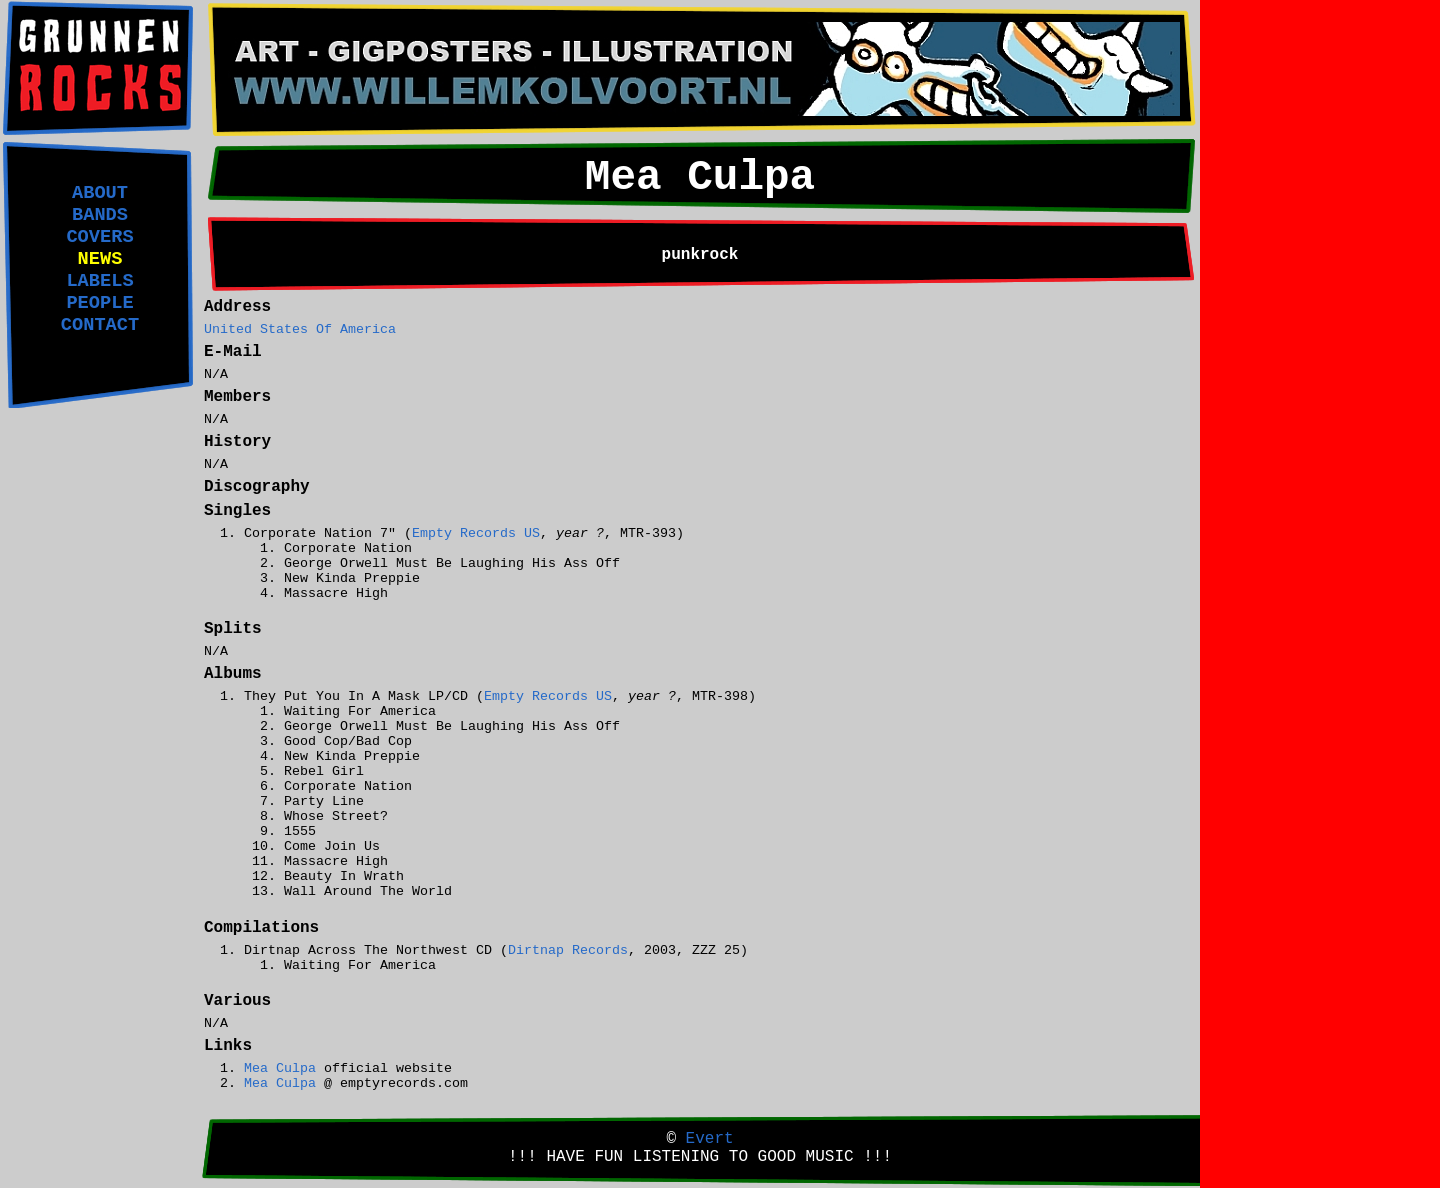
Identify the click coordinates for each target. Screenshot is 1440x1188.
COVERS (99, 237)
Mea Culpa (280, 1068)
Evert (710, 1139)
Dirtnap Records (568, 950)
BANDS (100, 215)
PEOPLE (99, 303)
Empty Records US (476, 533)
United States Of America (300, 329)
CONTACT (100, 325)
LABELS (99, 281)
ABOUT (100, 193)
